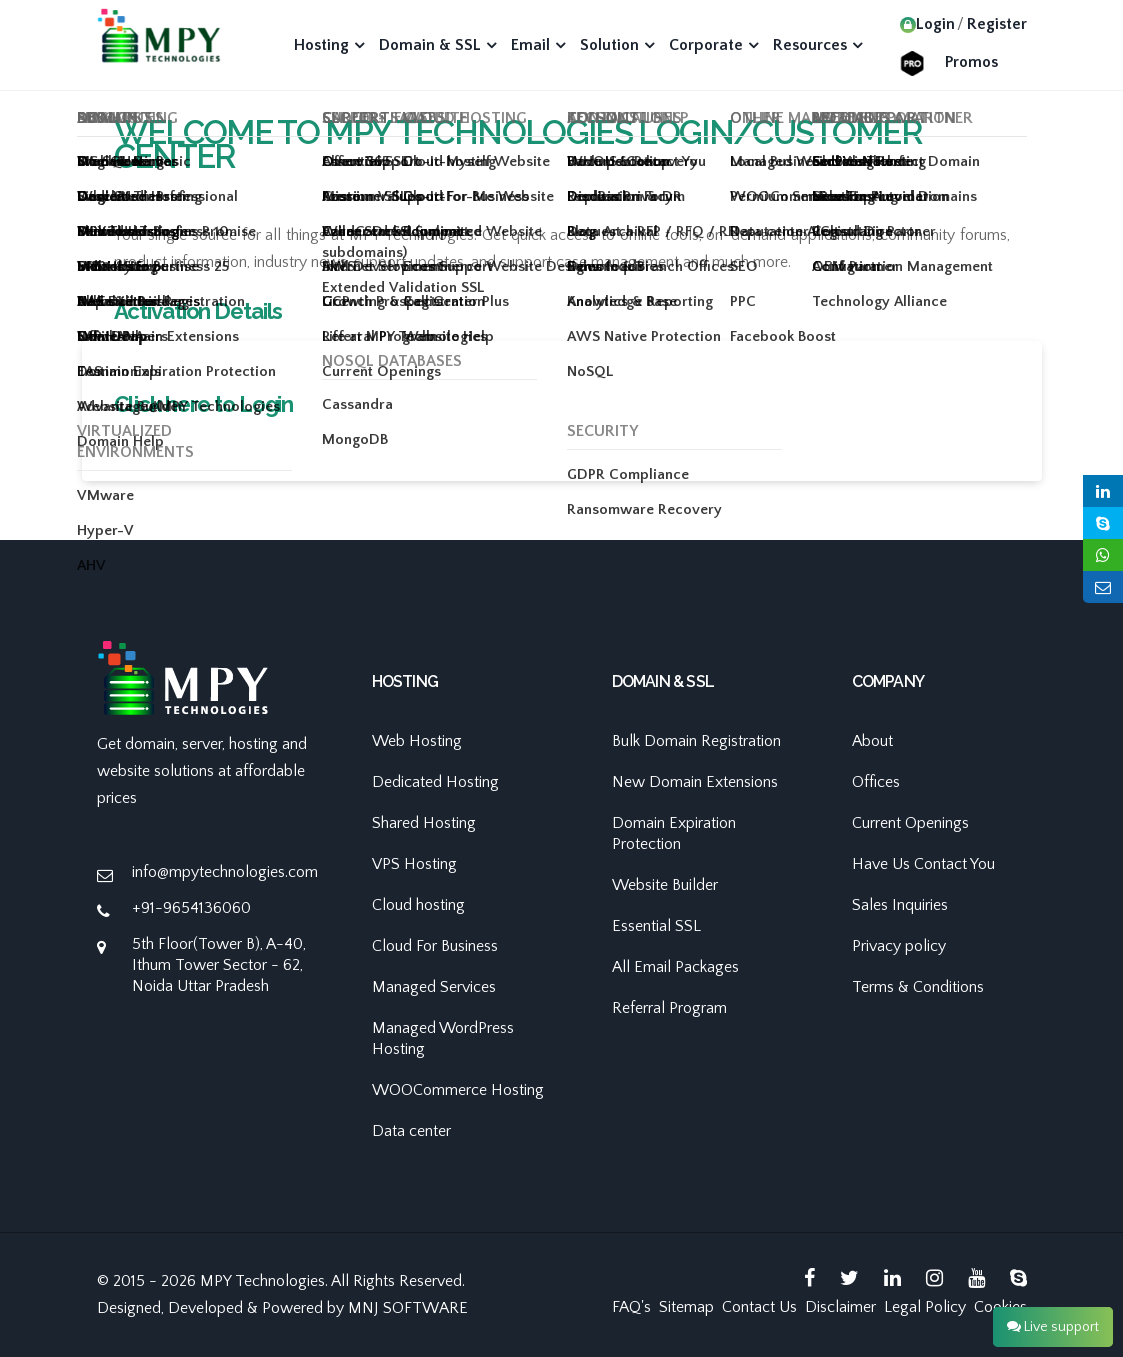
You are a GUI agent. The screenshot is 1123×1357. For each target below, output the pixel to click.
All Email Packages (675, 967)
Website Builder (665, 885)
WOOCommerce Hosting (458, 1090)
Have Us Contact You (923, 864)
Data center (411, 1131)
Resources (810, 45)
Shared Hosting (424, 823)
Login (927, 24)
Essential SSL (656, 926)
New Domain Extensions (695, 782)
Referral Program (669, 1008)
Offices (876, 782)
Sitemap (686, 1307)
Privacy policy (899, 946)
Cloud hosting (418, 905)
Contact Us (759, 1307)
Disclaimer (840, 1307)
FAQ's (631, 1307)
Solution (609, 45)
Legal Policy (925, 1307)
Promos (971, 62)
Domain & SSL (430, 45)
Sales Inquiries (900, 905)
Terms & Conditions (918, 987)
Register (997, 24)
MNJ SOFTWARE (408, 1308)
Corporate (706, 45)
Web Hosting (417, 741)
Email (530, 45)
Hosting (321, 45)
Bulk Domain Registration (696, 741)
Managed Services (434, 987)
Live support (1053, 1327)
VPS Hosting (414, 864)
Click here (162, 404)
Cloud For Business (435, 946)
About (872, 741)
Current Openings (910, 823)
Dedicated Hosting (435, 782)
